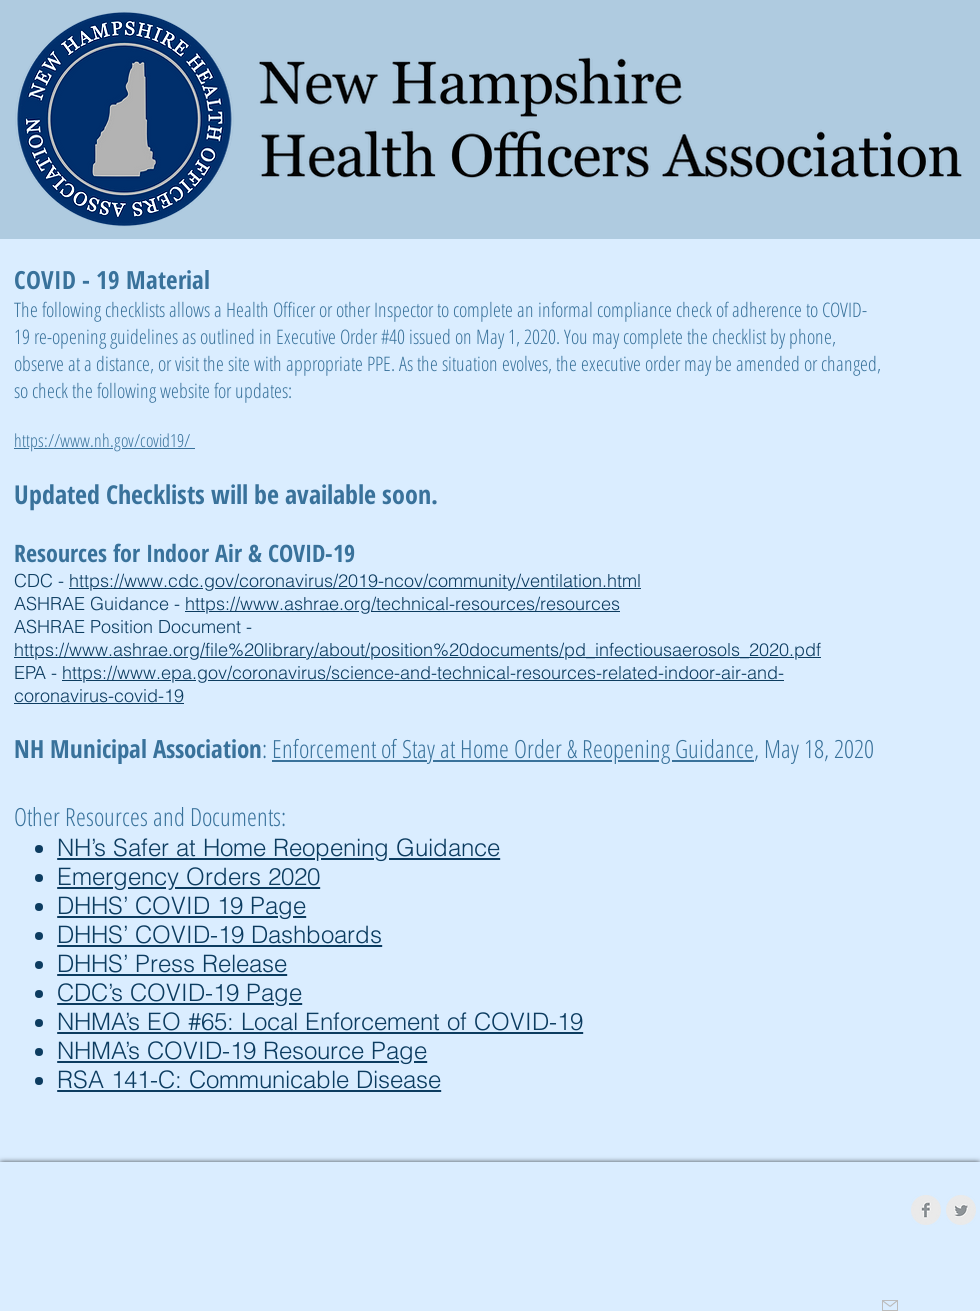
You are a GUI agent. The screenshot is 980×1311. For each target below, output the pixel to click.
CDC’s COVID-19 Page (179, 992)
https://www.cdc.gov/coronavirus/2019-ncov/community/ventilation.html (355, 580)
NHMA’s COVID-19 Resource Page (242, 1050)
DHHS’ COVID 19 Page (181, 905)
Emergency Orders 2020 (188, 876)
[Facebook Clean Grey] (926, 1210)
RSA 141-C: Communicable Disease (249, 1079)
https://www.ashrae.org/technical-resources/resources (402, 603)
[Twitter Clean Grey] (961, 1210)
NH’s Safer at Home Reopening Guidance (278, 847)
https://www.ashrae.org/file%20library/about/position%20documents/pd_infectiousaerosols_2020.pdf (417, 649)
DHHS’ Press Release (172, 963)
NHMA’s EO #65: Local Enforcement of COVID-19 (320, 1021)
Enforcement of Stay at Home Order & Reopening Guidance (513, 748)
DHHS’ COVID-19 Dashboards (219, 934)
